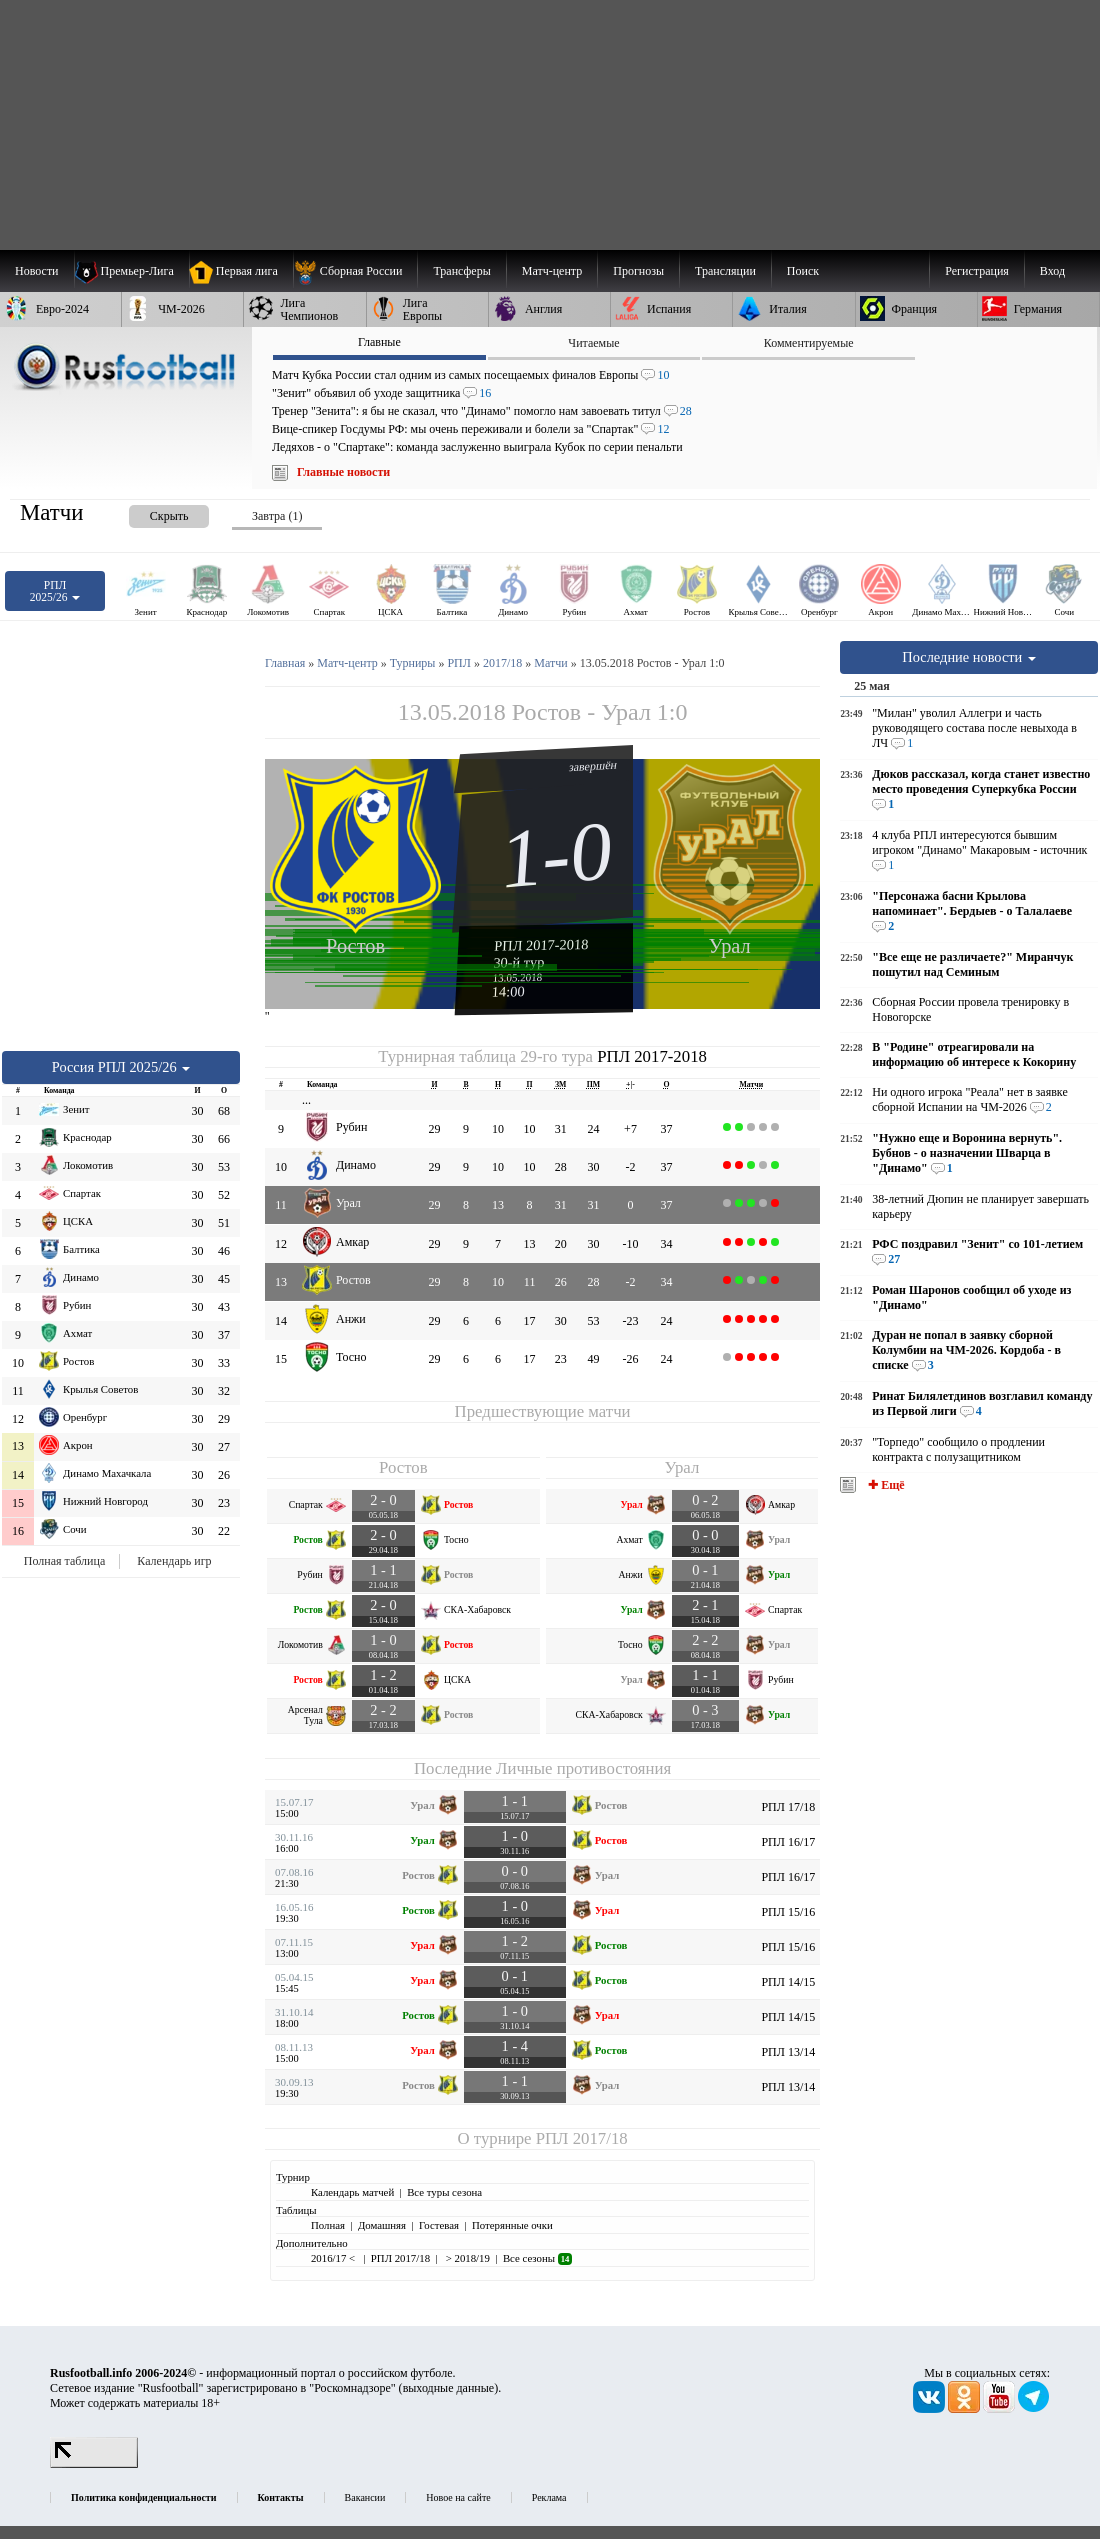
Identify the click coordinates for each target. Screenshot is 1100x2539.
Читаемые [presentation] (593, 343)
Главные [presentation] (379, 342)
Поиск (803, 271)
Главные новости (343, 472)
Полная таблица (64, 1561)
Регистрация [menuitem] (977, 271)
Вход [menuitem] (1052, 271)
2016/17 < (334, 2258)
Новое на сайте (458, 2497)
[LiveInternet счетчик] (94, 2464)
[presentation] (149, 512)
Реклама (549, 2497)
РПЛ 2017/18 (582, 2138)
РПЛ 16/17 (788, 1842)
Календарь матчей (352, 2192)
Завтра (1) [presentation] (277, 516)
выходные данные (449, 2388)
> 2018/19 (466, 2258)
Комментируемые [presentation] (809, 343)
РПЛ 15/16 (788, 1912)
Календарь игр (174, 1561)
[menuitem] (355, 271)
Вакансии (365, 2497)
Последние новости (969, 657)
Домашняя (382, 2225)
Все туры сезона (444, 2192)
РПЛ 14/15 (788, 1982)
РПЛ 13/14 (788, 2052)
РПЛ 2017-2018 (541, 945)
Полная (328, 2225)
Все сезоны (537, 2258)
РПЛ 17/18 (788, 1807)
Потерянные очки (512, 2225)
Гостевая (439, 2225)
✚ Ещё (884, 1485)
